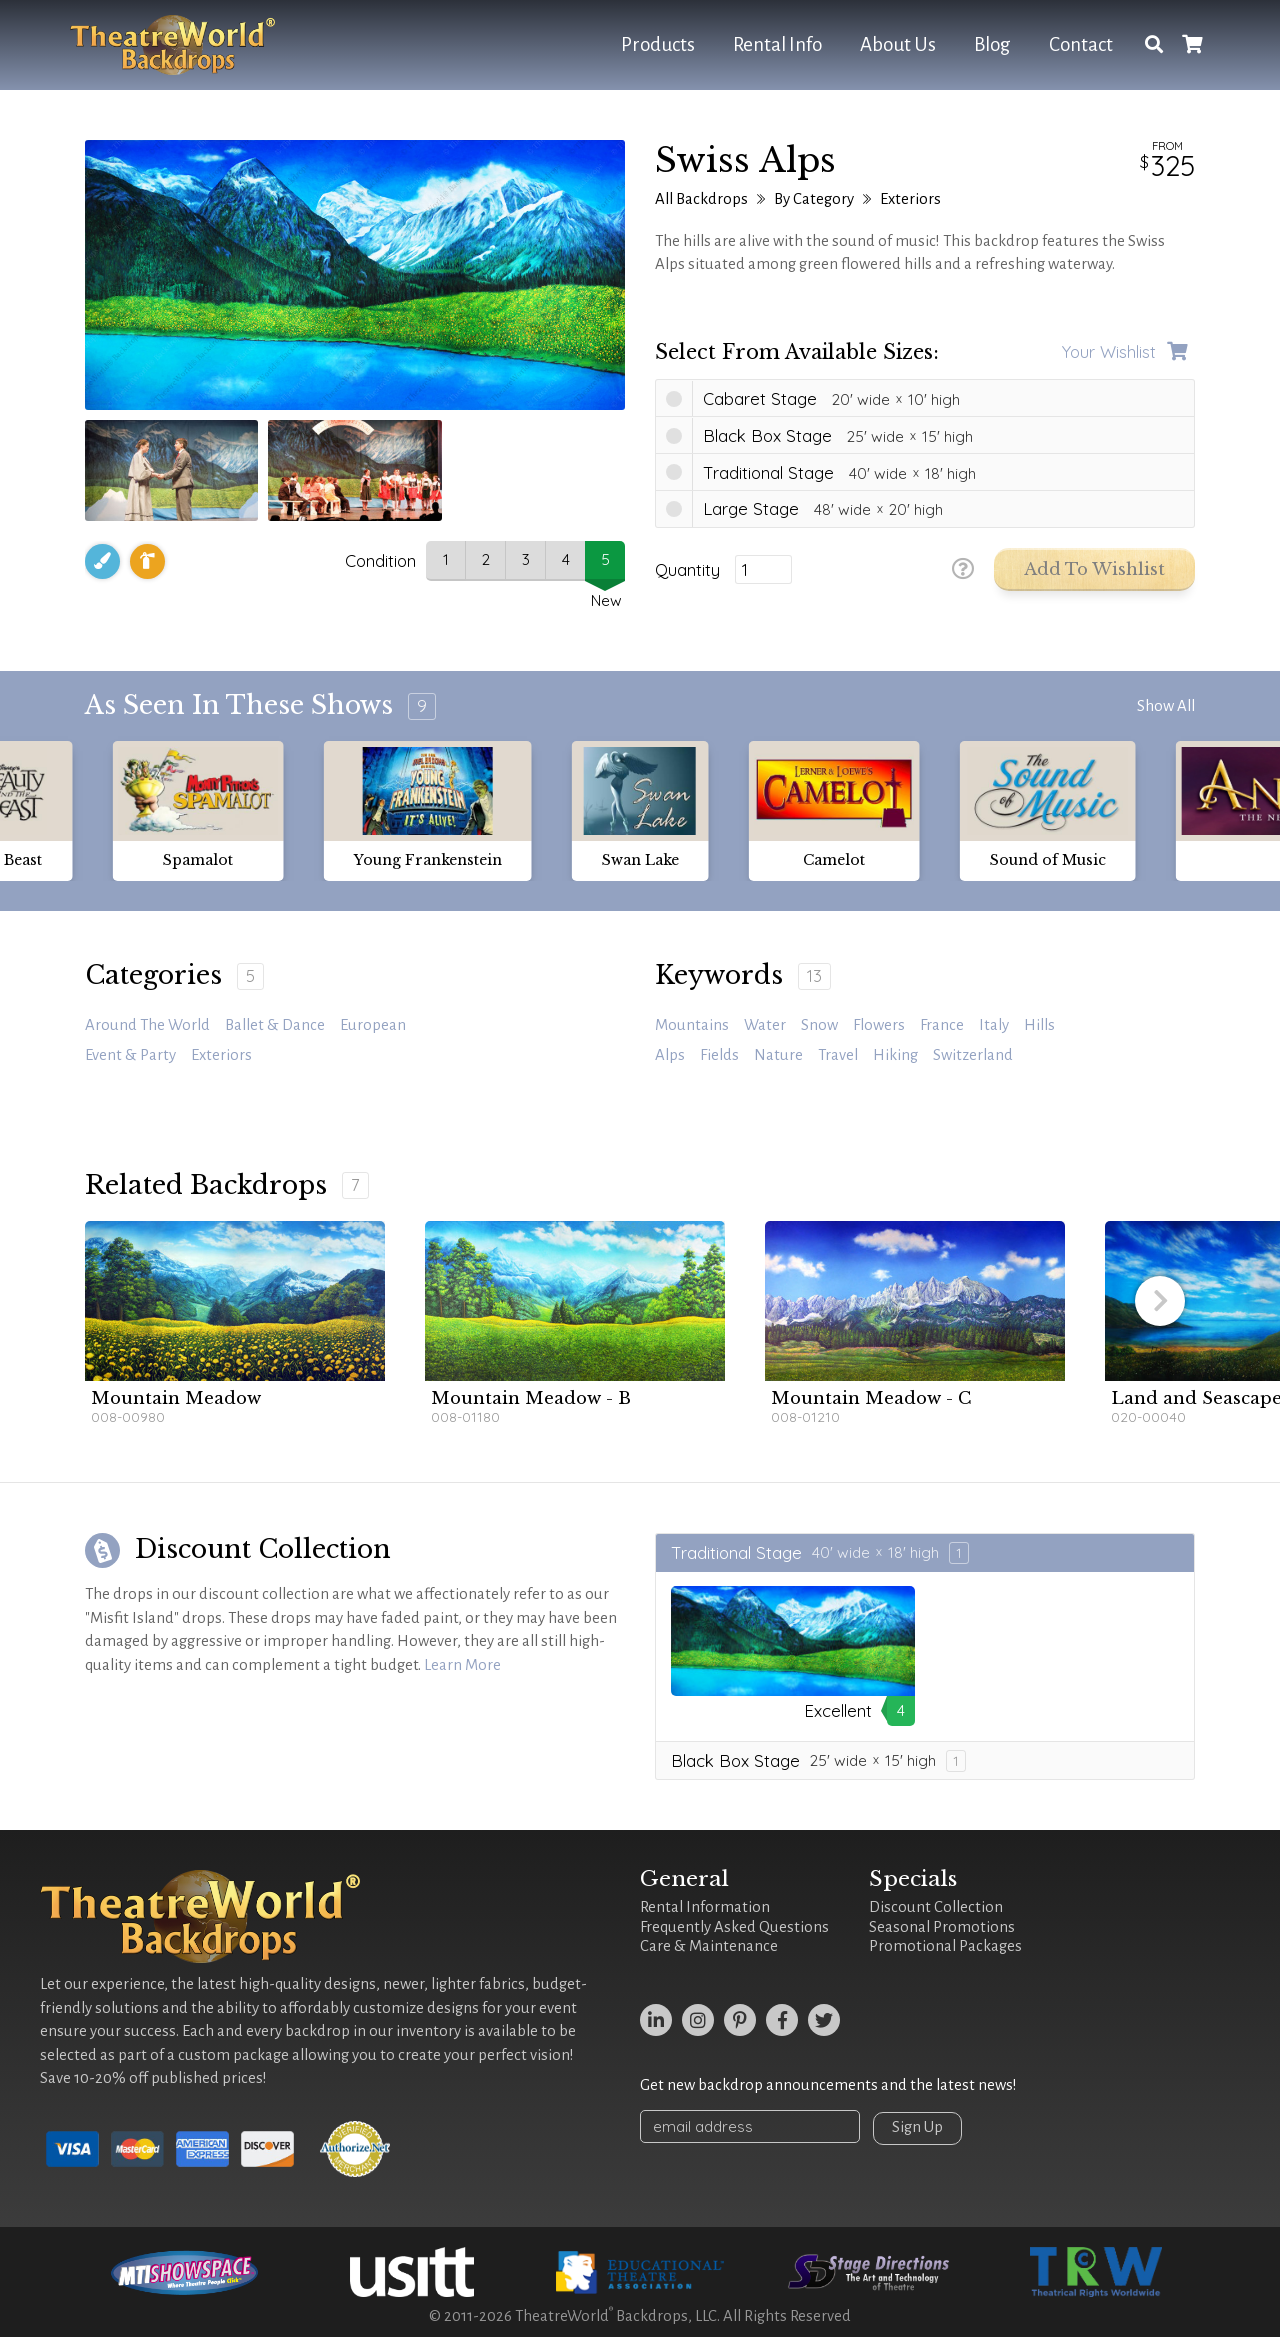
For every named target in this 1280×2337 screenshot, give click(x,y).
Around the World (147, 1025)
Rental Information (705, 1907)
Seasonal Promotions (942, 1927)
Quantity (687, 570)
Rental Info (777, 44)
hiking (895, 1055)
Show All (1166, 706)
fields (719, 1055)
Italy (994, 1025)
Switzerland (973, 1055)
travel (838, 1055)
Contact (1081, 44)
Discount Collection (936, 1907)
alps (670, 1055)
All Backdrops (701, 199)
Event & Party (130, 1055)
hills (1039, 1025)
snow (819, 1025)
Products (658, 44)
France (942, 1025)
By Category (814, 199)
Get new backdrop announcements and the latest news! (828, 2085)
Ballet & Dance (275, 1025)
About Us (898, 44)
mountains (692, 1025)
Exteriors (910, 199)
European (373, 1025)
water (765, 1025)
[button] (1160, 1301)
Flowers (879, 1025)
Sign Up (917, 2127)
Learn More (462, 1665)
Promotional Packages (945, 1946)
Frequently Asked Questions (734, 1927)
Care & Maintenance (709, 1946)
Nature (778, 1055)
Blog (992, 44)
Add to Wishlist (1094, 569)
